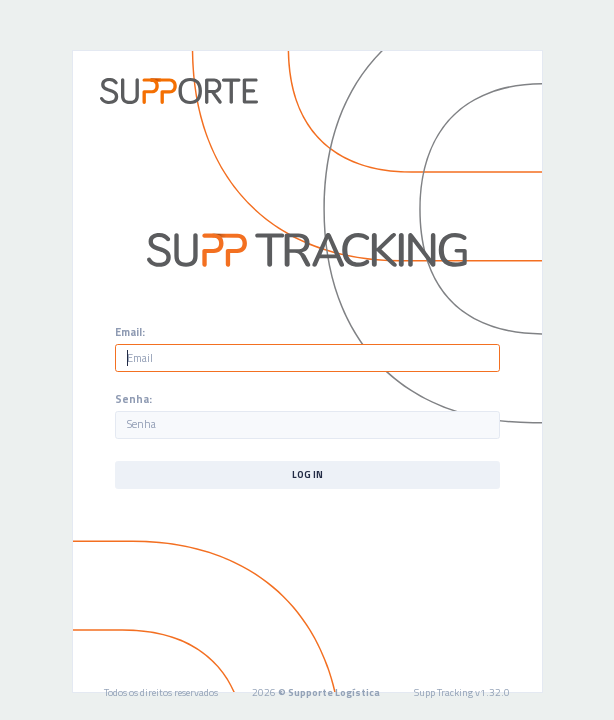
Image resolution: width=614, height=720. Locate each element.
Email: (130, 332)
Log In (307, 474)
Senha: (133, 399)
